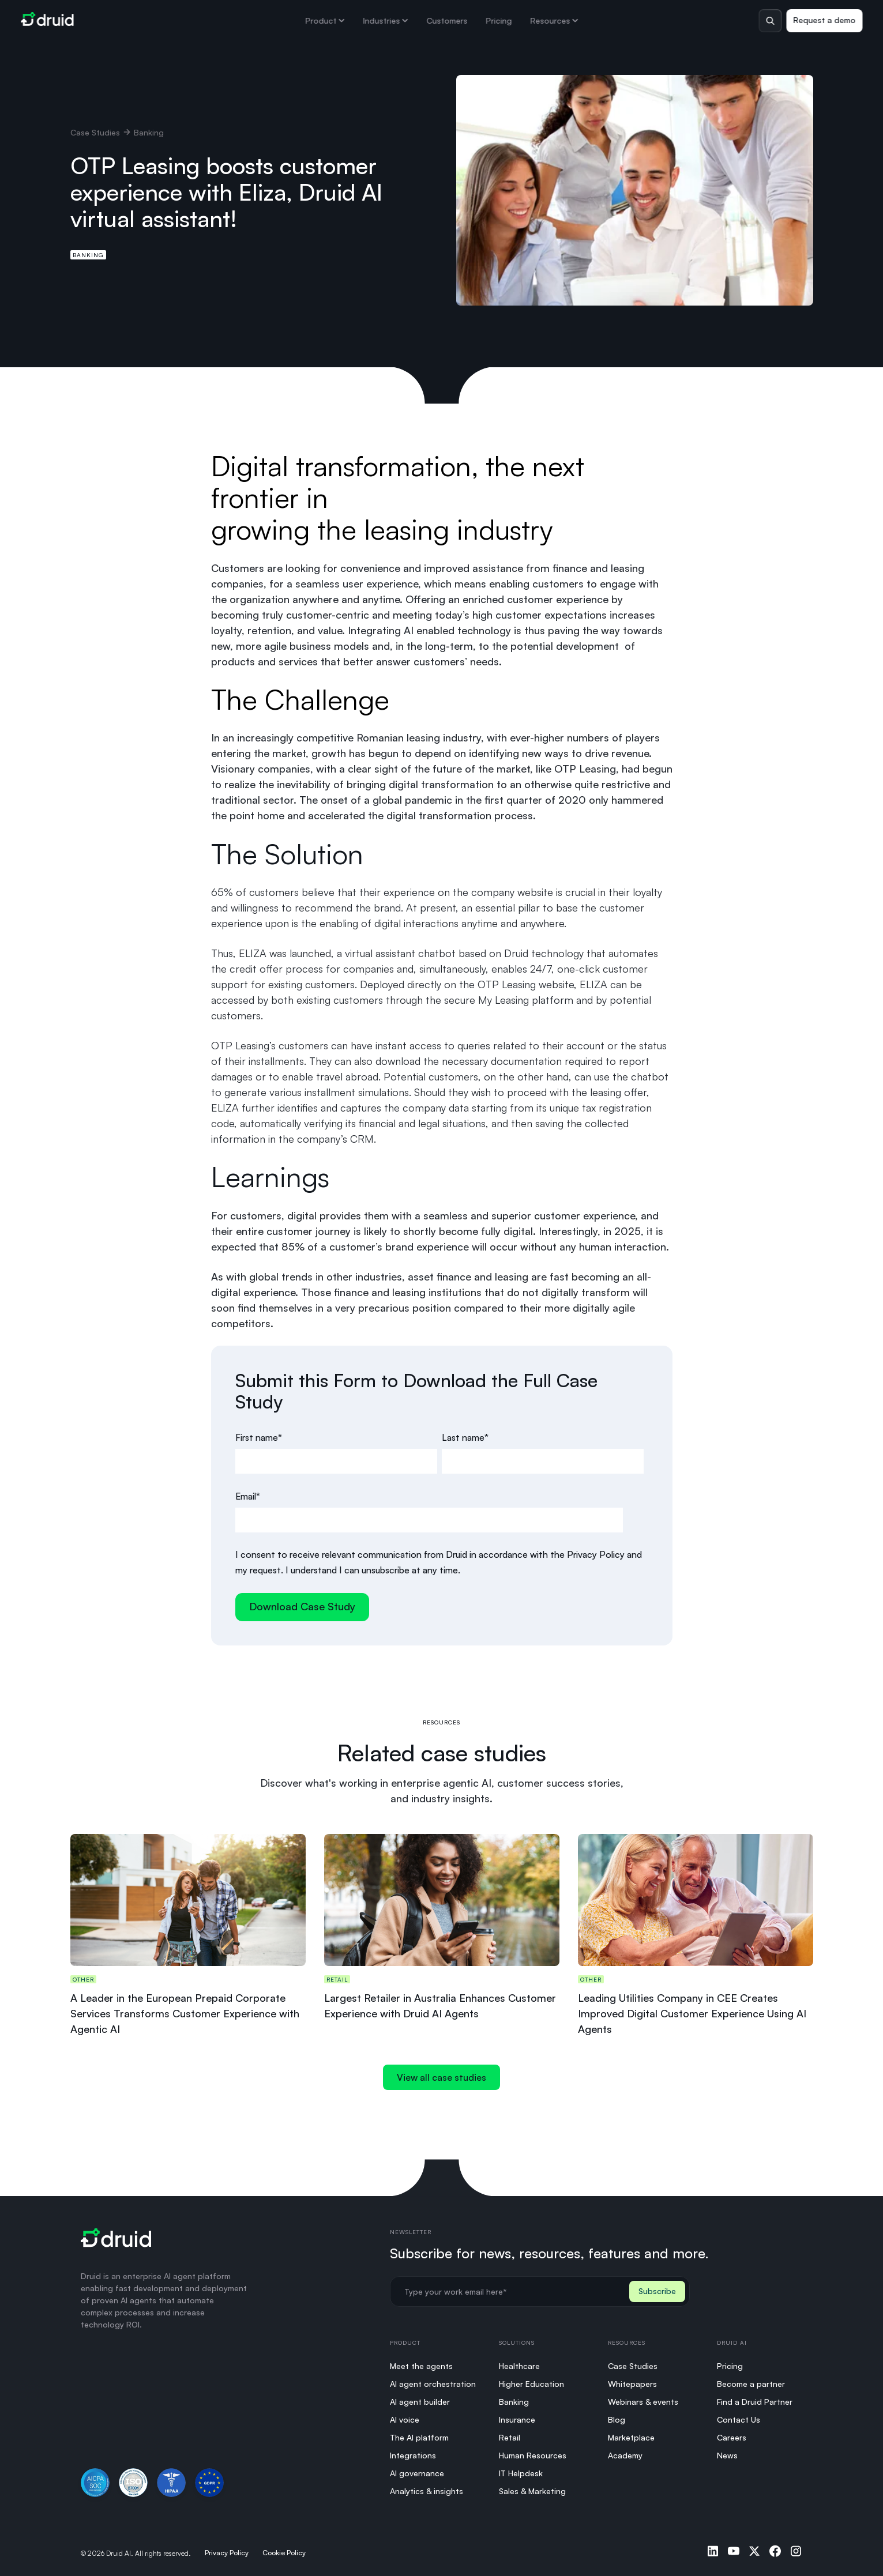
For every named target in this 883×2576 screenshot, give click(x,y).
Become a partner (751, 2384)
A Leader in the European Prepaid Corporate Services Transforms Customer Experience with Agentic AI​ (184, 2013)
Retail (509, 2437)
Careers (731, 2437)
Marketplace (631, 2437)
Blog (616, 2419)
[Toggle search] (769, 20)
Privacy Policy (227, 2552)
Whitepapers (632, 2384)
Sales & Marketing (532, 2491)
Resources (554, 20)
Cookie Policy (284, 2552)
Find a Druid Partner (754, 2401)
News (727, 2455)
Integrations (413, 2455)
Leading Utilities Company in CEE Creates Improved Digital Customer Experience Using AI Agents (692, 2013)
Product (324, 20)
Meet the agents (421, 2366)
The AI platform (419, 2437)
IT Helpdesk (521, 2473)
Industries (385, 20)
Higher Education (531, 2384)
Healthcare (519, 2366)
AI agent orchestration (433, 2384)
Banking (88, 254)
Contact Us (738, 2419)
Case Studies (95, 132)
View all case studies (441, 2077)
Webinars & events (643, 2401)
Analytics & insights (426, 2491)
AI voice (404, 2419)
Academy (625, 2455)
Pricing (499, 20)
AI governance (417, 2473)
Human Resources (532, 2455)
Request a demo (824, 20)
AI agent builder (420, 2401)
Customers (446, 20)
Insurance (517, 2419)
